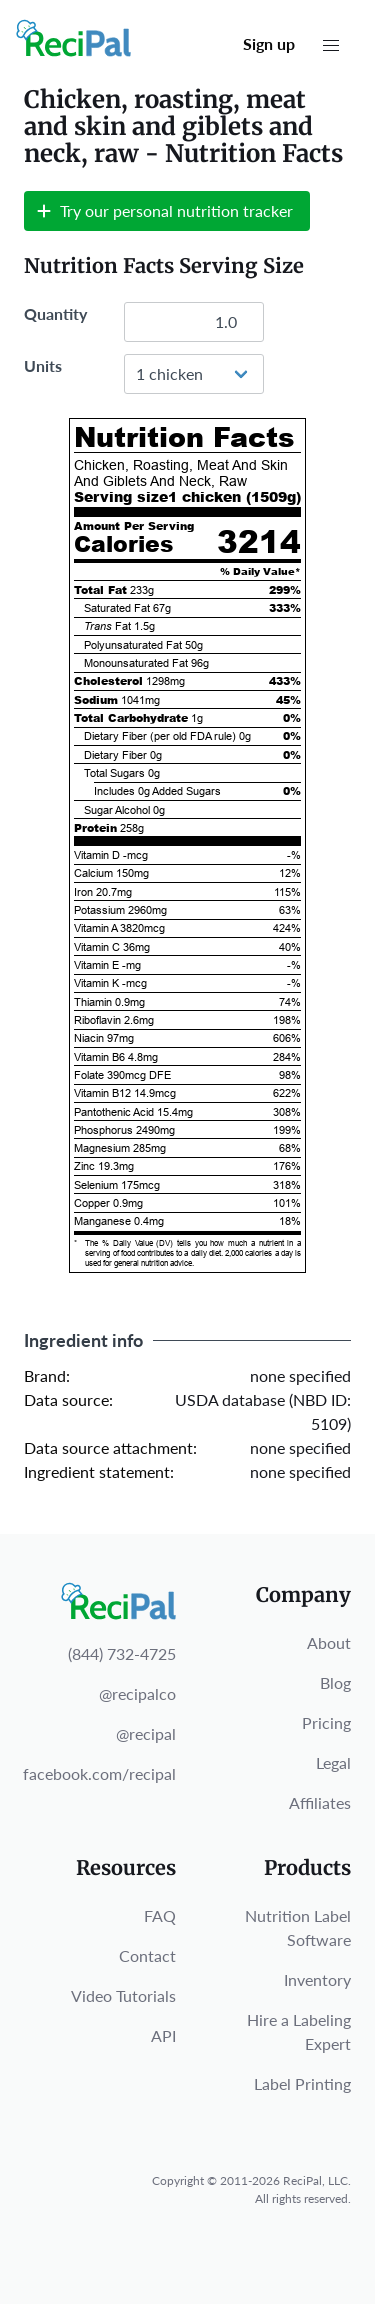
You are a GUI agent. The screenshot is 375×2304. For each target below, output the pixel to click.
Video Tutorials (123, 1995)
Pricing (326, 1722)
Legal (333, 1762)
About (329, 1642)
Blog (335, 1682)
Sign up (269, 43)
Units (43, 365)
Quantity (55, 313)
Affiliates (320, 1802)
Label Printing (302, 2083)
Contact (147, 1955)
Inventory (317, 1979)
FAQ (160, 1915)
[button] (331, 46)
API (163, 2035)
